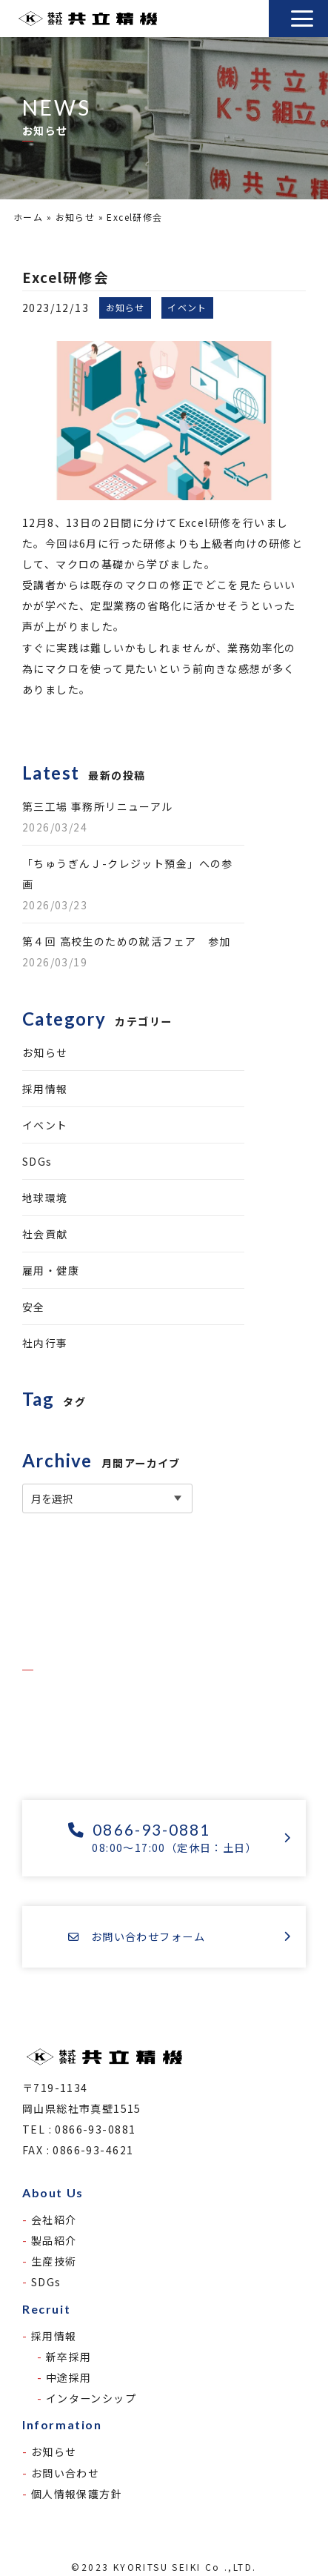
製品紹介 (54, 2240)
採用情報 (45, 1088)
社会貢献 (45, 1233)
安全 (33, 1306)
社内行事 (45, 1342)
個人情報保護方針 (76, 2493)
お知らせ (76, 216)
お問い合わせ (65, 2473)
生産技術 (54, 2261)
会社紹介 (54, 2219)
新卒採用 (69, 2356)
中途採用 (69, 2377)
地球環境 (45, 1197)
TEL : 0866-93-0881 (78, 2129)
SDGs (37, 1161)
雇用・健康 (50, 1270)
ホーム (28, 216)
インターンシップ (91, 2398)
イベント (45, 1125)
